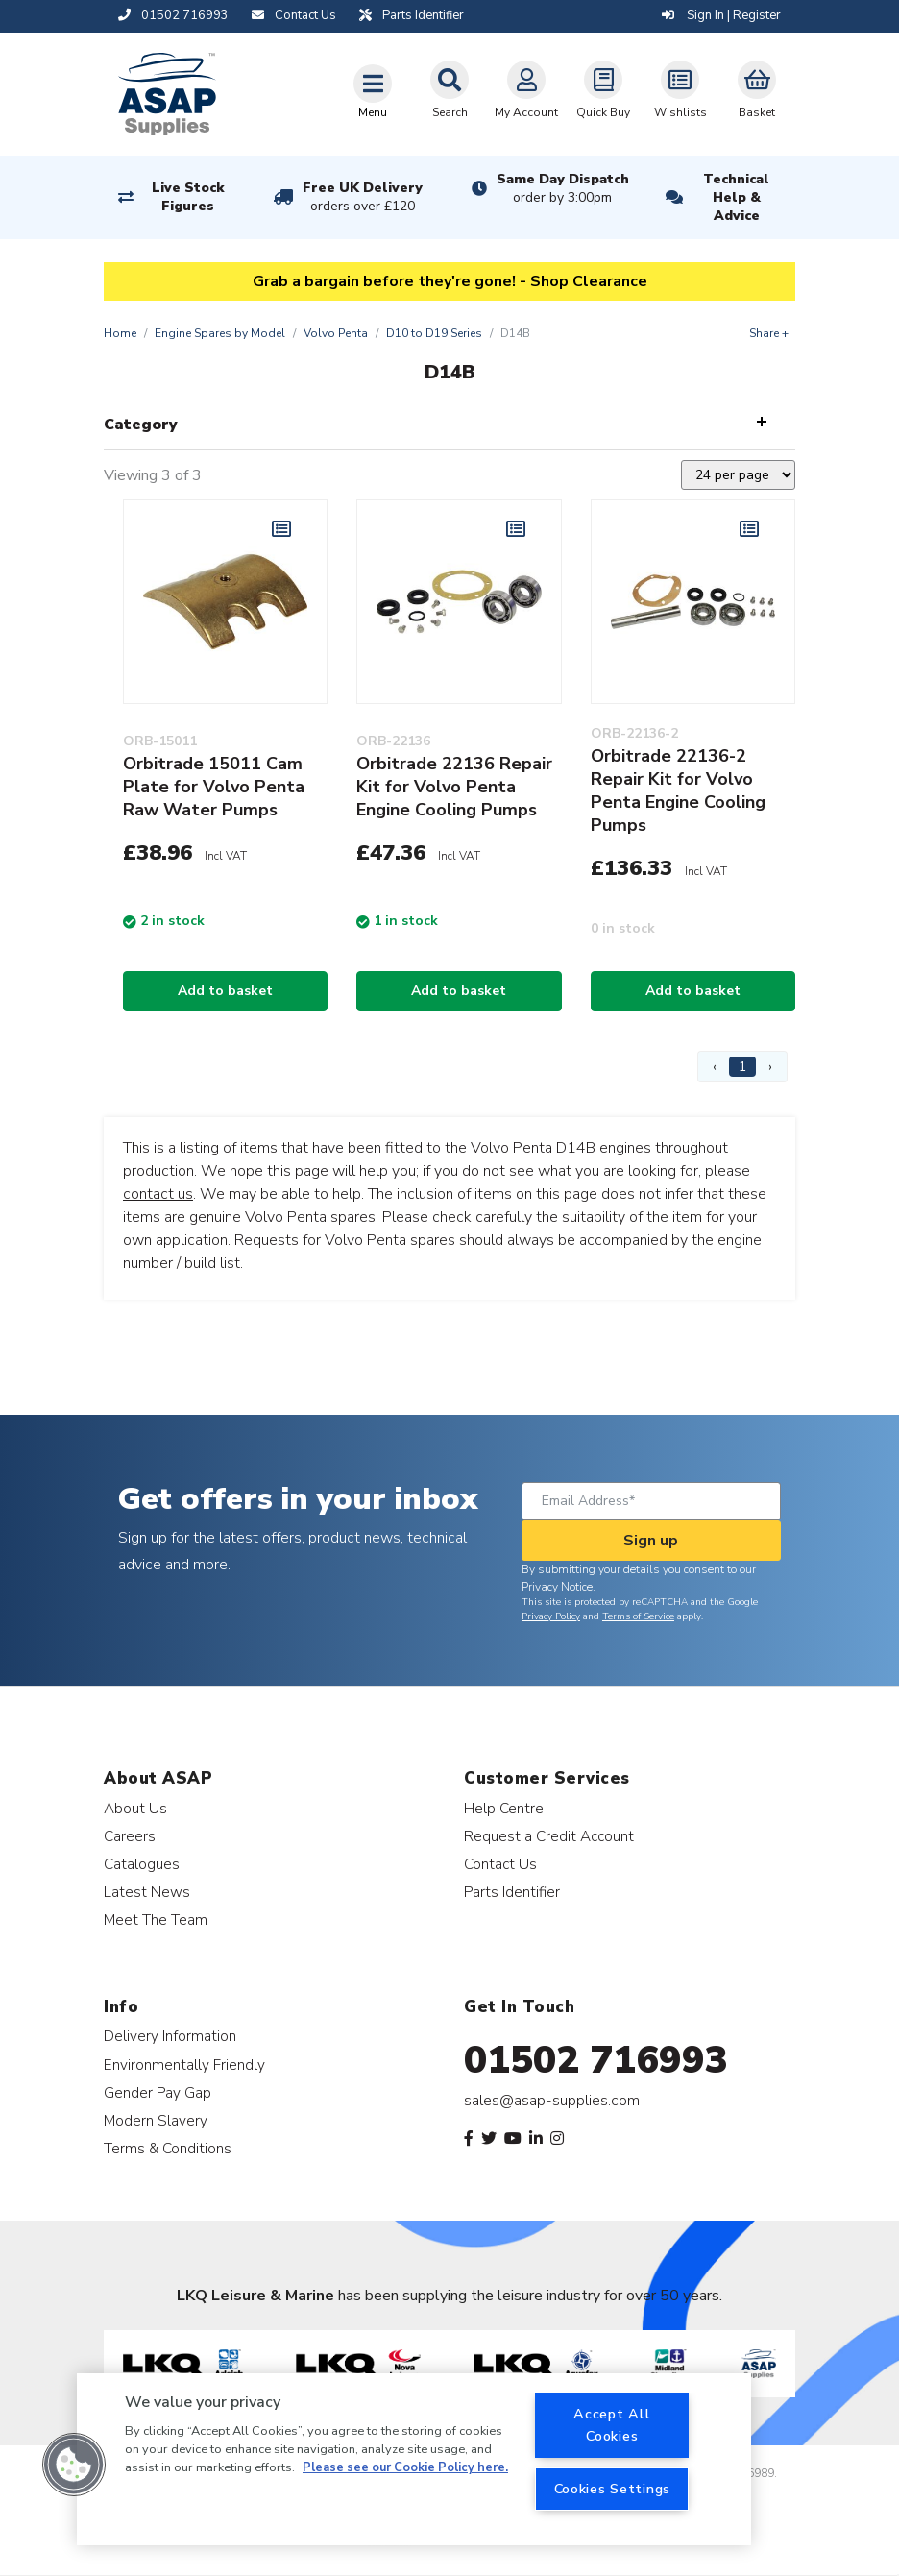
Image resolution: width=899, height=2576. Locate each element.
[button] (74, 2464)
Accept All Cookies (611, 2424)
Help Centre (504, 1808)
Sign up (650, 1540)
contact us (158, 1193)
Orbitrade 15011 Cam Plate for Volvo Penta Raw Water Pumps (213, 786)
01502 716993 (596, 2060)
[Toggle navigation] (372, 91)
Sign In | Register (721, 15)
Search (449, 90)
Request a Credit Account (549, 1836)
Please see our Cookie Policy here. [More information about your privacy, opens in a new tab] (405, 2467)
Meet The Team (155, 1919)
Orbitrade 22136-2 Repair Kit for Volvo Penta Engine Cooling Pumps (678, 790)
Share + (769, 333)
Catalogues (142, 1864)
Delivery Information (170, 2036)
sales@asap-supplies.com (552, 2100)
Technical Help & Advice (736, 197)
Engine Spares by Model (220, 333)
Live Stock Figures (188, 197)
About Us (135, 1808)
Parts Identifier (512, 1892)
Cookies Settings (612, 2488)
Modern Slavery (155, 2120)
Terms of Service (638, 1616)
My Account (526, 90)
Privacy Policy (551, 1616)
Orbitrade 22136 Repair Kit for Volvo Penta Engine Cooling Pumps (454, 786)
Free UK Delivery (363, 197)
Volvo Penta (336, 333)
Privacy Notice (557, 1586)
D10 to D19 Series (434, 333)
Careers (130, 1836)
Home (120, 333)
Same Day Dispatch (563, 188)
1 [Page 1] (742, 1066)
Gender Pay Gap (157, 2092)
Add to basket (225, 991)
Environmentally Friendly (184, 2064)
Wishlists (680, 90)
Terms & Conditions (167, 2148)
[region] (414, 2459)
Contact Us (500, 1864)
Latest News (147, 1892)
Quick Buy (603, 90)
